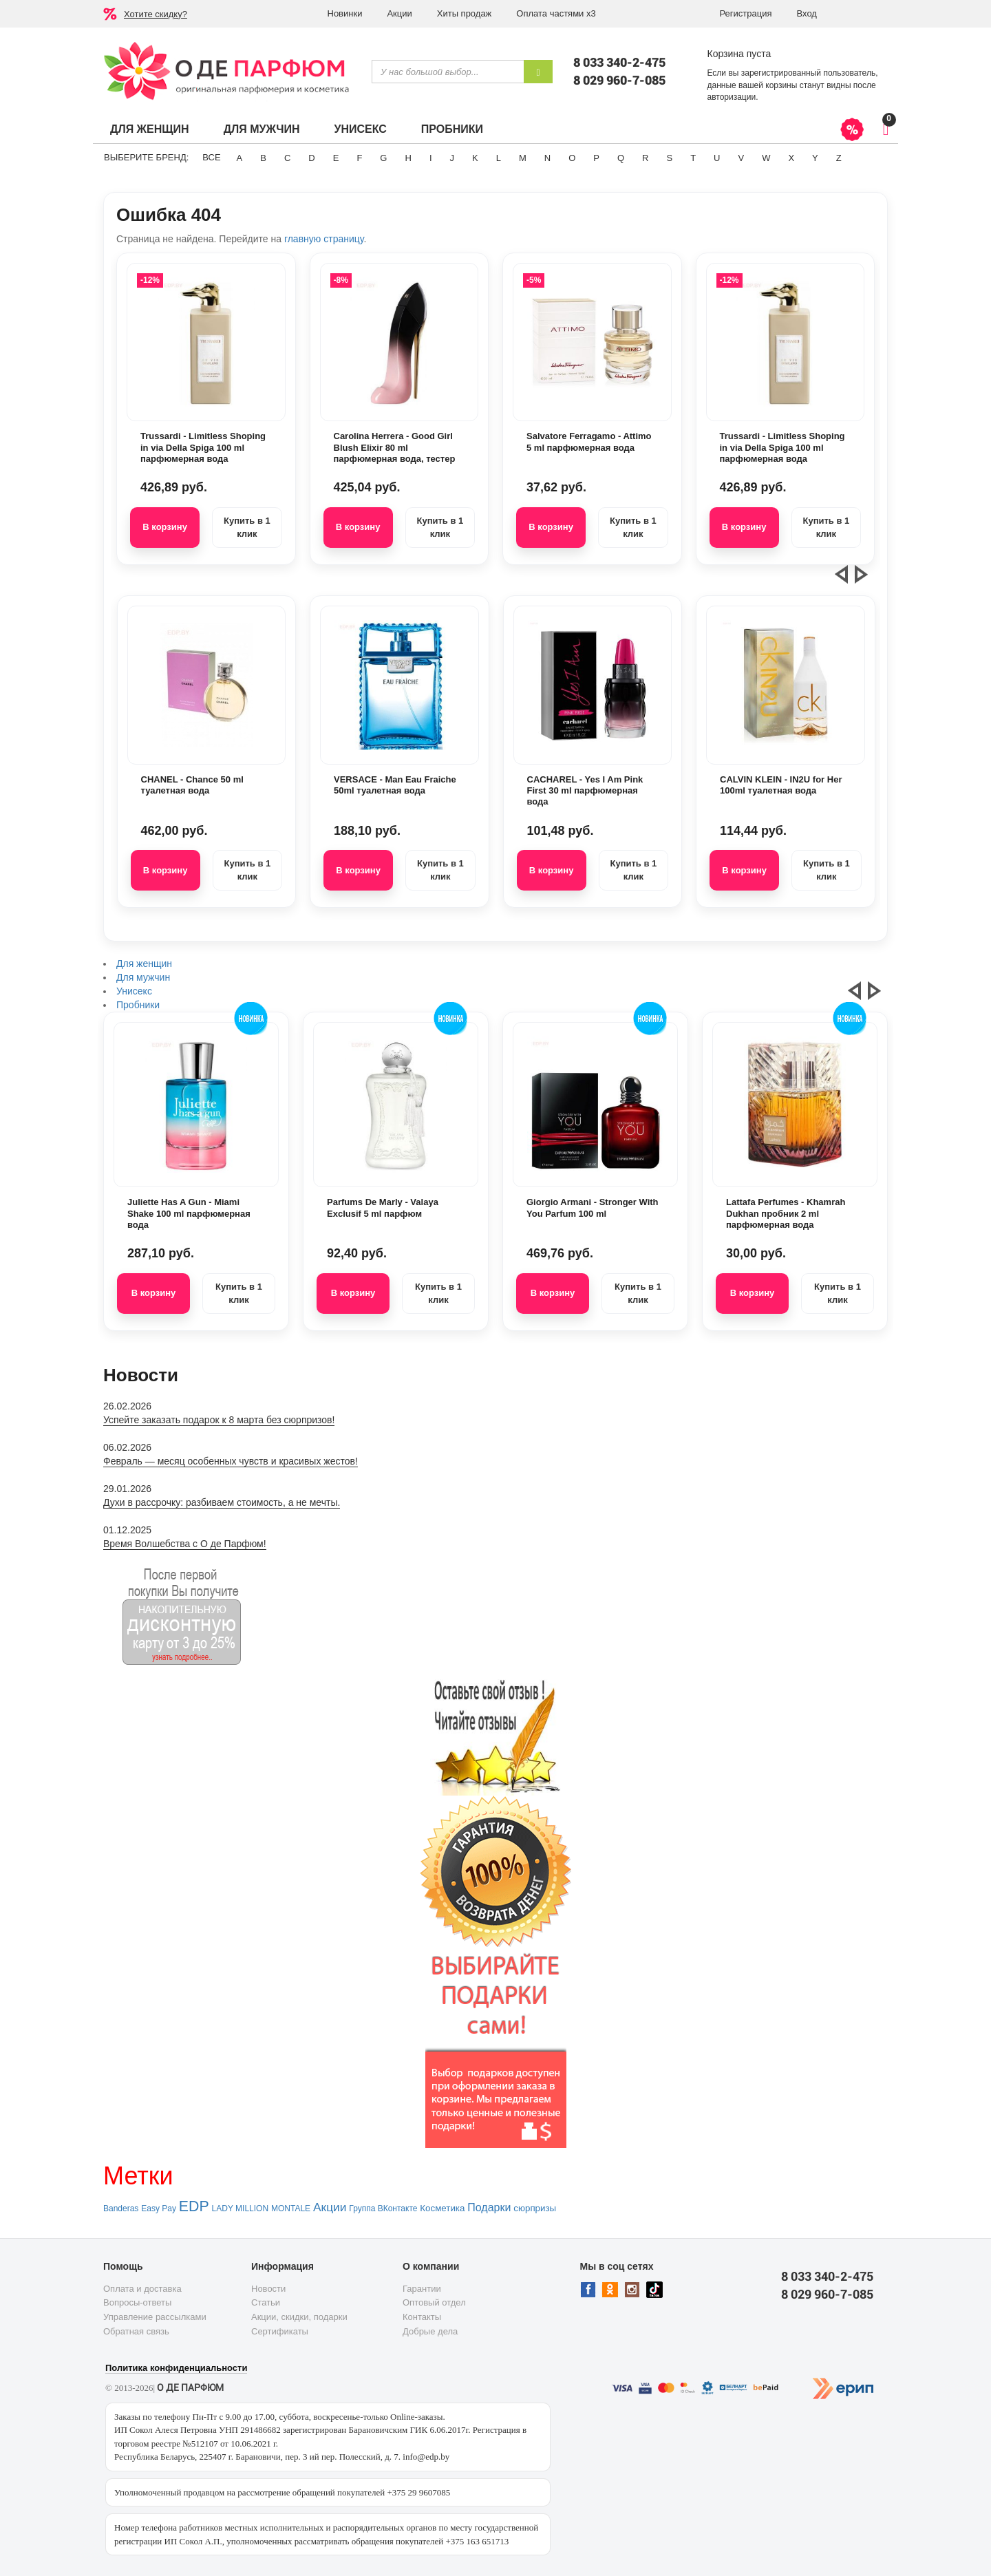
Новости (268, 2289)
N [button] (547, 158)
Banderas (120, 2208)
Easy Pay (158, 2208)
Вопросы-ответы (137, 2302)
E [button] (336, 158)
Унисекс (360, 129)
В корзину (164, 527)
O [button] (571, 158)
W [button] (766, 158)
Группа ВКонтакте (383, 2208)
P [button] (596, 158)
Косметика (442, 2208)
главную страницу (323, 238)
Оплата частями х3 (555, 13)
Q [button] (620, 158)
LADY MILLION (240, 2208)
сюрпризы (534, 2208)
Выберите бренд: (146, 157)
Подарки (489, 2207)
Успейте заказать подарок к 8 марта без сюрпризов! (218, 1419)
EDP (194, 2206)
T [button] (693, 158)
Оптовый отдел (434, 2302)
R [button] (645, 158)
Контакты (422, 2317)
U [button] (717, 158)
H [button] (408, 158)
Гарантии (422, 2289)
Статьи (265, 2302)
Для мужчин (262, 129)
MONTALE (290, 2208)
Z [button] (839, 158)
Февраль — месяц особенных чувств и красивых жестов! (230, 1461)
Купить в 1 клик (247, 527)
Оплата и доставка (142, 2289)
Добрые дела (430, 2331)
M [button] (522, 158)
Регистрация (746, 13)
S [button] (669, 158)
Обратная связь (136, 2331)
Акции (399, 13)
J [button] (452, 158)
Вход (807, 13)
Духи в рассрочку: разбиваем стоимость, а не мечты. (221, 1502)
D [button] (311, 158)
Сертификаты (279, 2331)
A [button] (240, 158)
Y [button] (815, 158)
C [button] (287, 158)
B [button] (263, 158)
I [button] (430, 158)
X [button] (791, 158)
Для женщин (149, 129)
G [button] (383, 158)
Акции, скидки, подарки (299, 2317)
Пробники (452, 129)
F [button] (359, 158)
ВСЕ (211, 157)
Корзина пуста (739, 53)
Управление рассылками (154, 2317)
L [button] (498, 158)
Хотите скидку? (155, 14)
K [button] (475, 158)
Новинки (345, 13)
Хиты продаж (464, 13)
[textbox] (448, 71)
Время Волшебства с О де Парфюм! (184, 1543)
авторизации (731, 97)
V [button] (741, 158)
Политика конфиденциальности (176, 2368)
